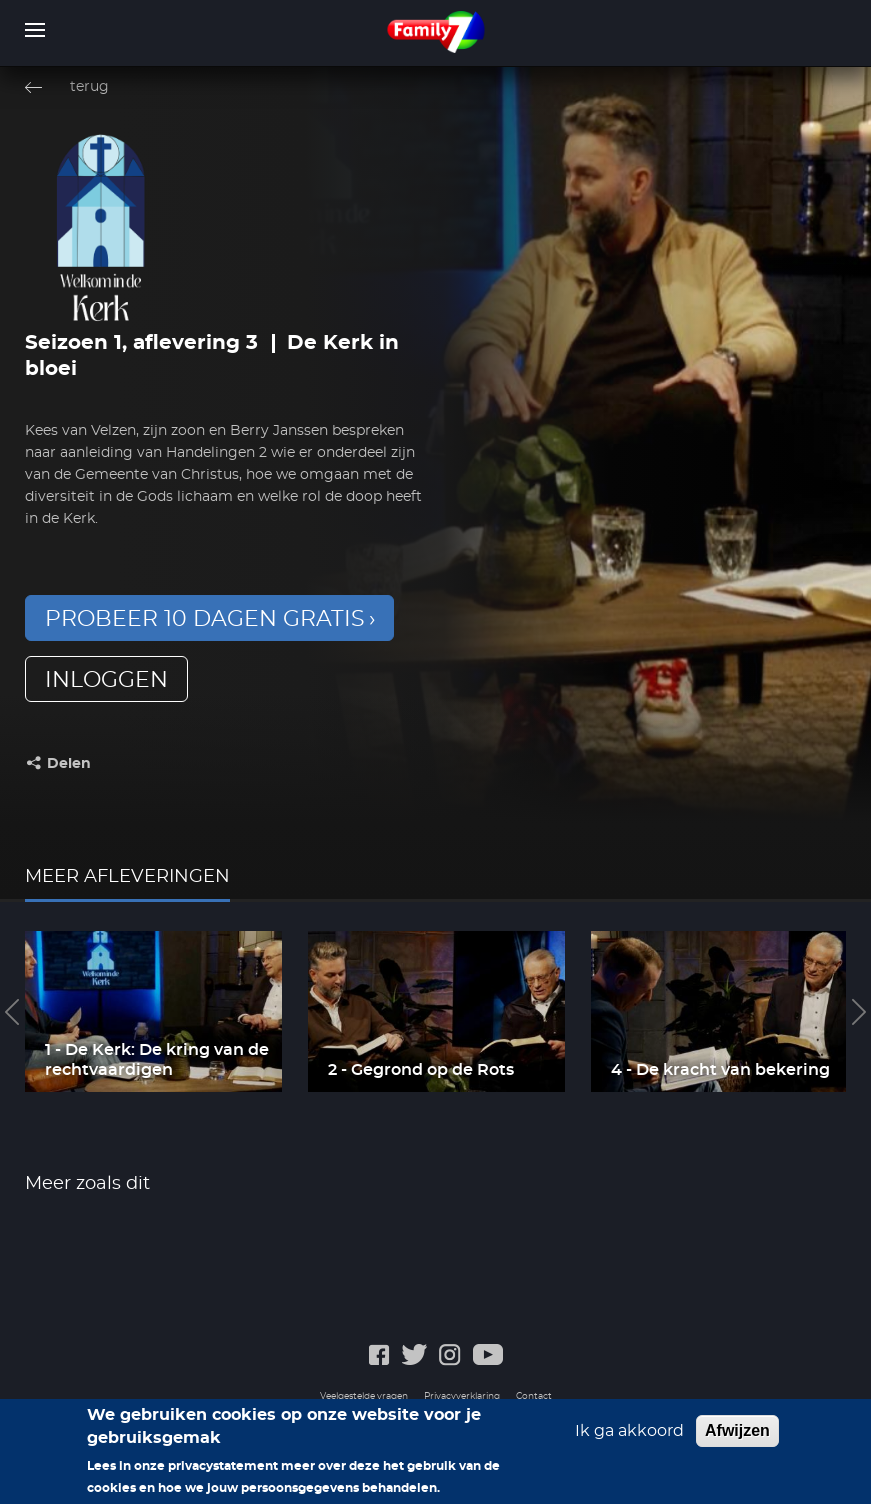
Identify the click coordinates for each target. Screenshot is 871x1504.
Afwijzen (737, 1435)
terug (89, 87)
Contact (534, 1396)
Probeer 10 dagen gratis (205, 619)
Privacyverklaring (462, 1396)
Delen (69, 764)
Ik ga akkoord (629, 1436)
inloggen (106, 680)
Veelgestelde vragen (364, 1396)
